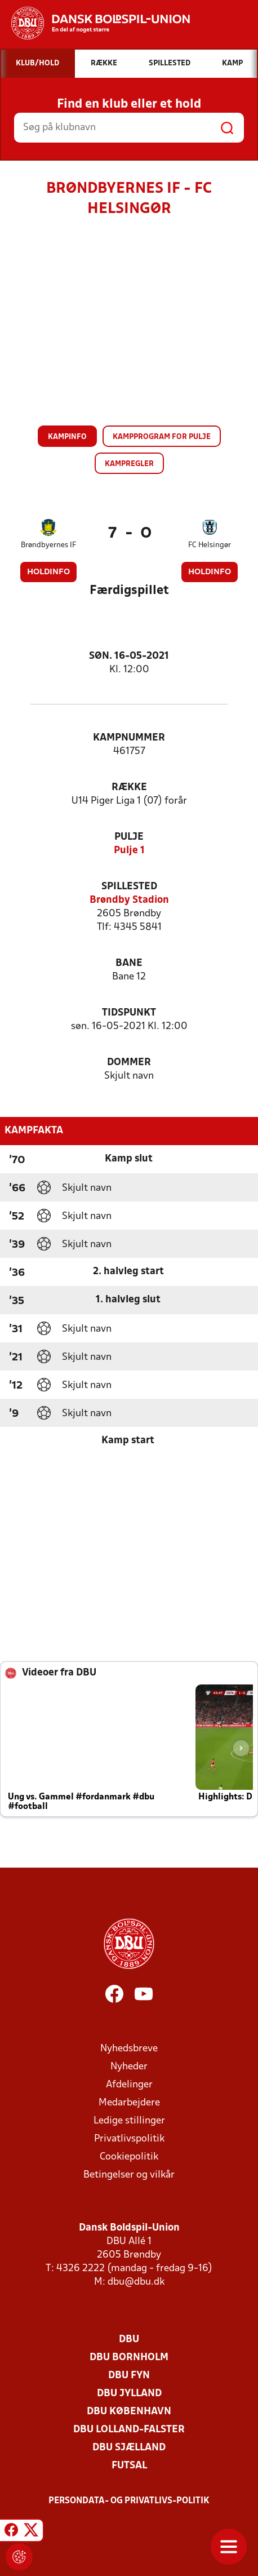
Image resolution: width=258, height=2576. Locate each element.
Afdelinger (129, 2085)
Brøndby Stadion (129, 900)
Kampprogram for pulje (162, 437)
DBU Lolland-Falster (129, 2430)
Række (129, 787)
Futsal (129, 2466)
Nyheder (129, 2067)
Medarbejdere (129, 2103)
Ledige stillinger (129, 2121)
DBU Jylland (129, 2393)
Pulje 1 (129, 850)
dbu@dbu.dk (136, 2282)
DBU (129, 2339)
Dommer (129, 1062)
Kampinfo (67, 437)
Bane (129, 963)
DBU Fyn (129, 2375)
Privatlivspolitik (129, 2139)
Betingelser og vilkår (129, 2175)
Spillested (129, 887)
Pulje (129, 837)
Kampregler (129, 464)
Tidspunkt (129, 1013)
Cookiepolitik (129, 2157)
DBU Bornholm (129, 2357)
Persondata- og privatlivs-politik (129, 2501)
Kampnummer (129, 738)
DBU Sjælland (129, 2448)
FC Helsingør (209, 545)
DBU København (129, 2412)
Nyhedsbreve (129, 2049)
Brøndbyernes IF (48, 545)
